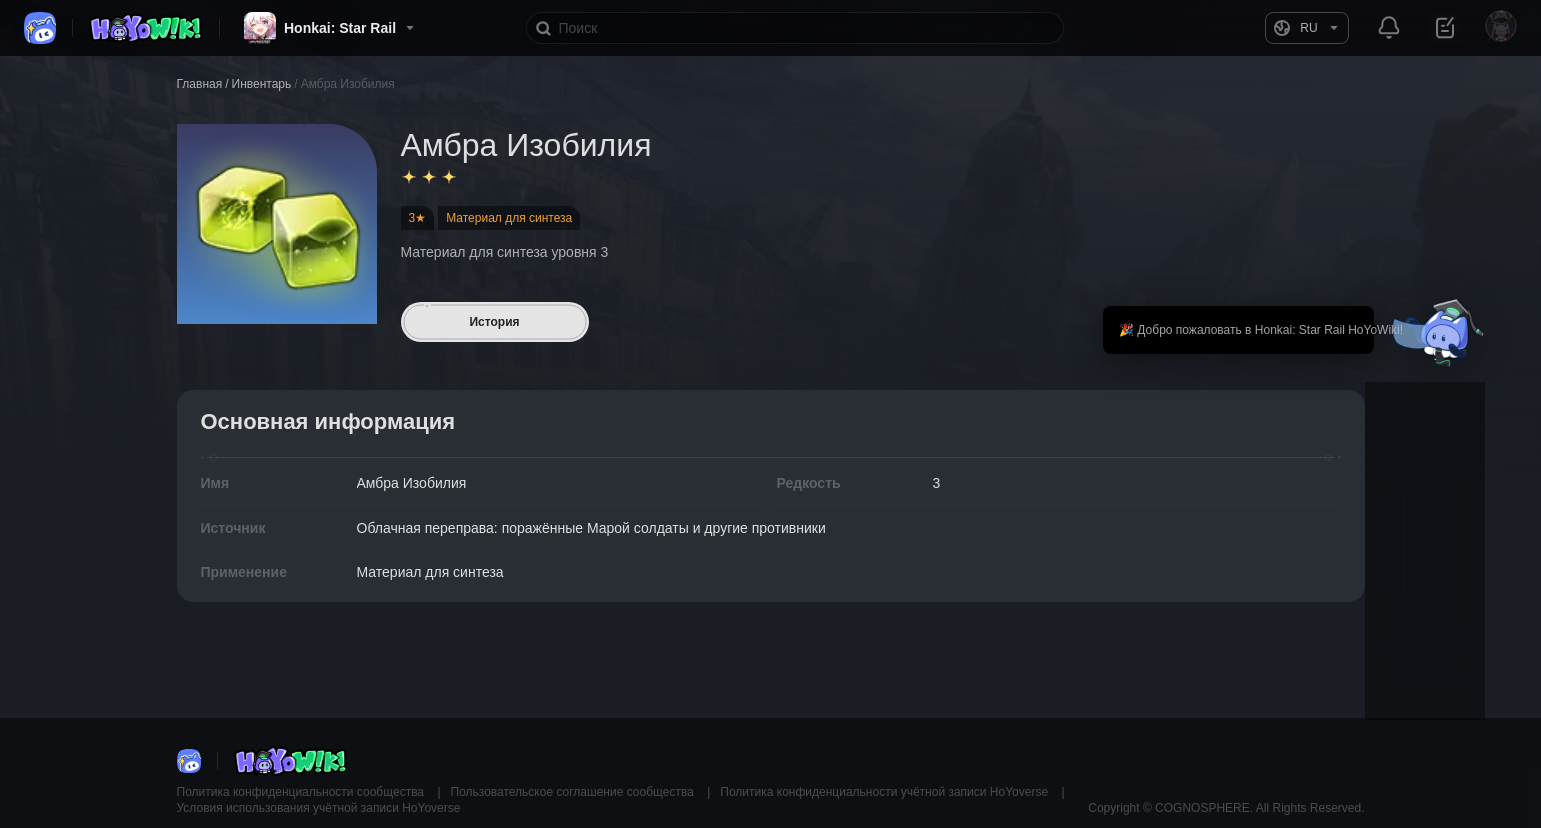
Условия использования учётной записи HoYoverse (319, 808)
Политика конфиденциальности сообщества (302, 792)
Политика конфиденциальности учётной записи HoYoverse (885, 792)
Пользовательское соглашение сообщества (574, 792)
